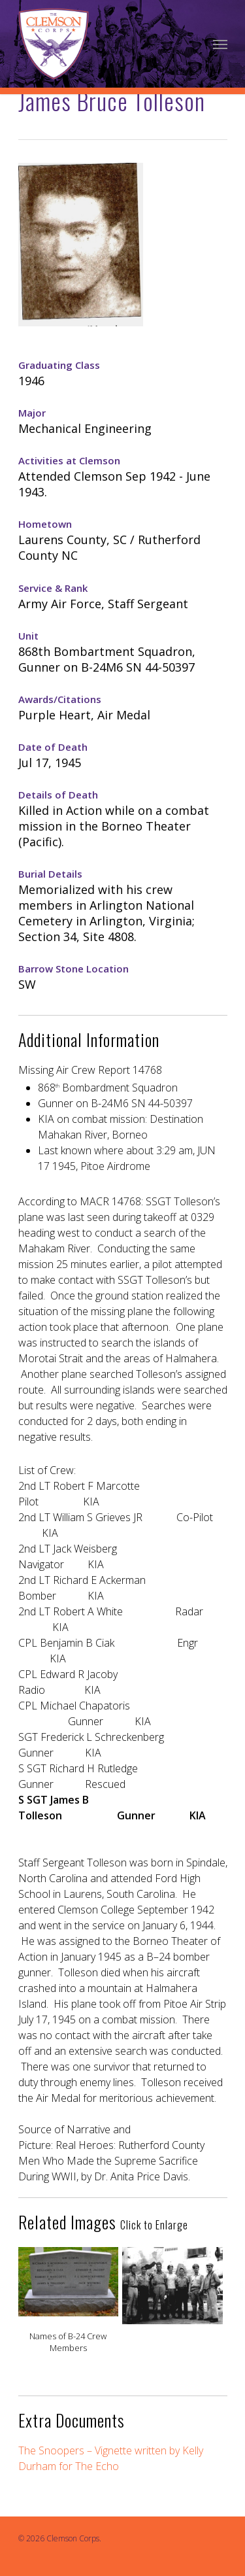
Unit (28, 635)
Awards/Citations (59, 699)
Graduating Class (59, 364)
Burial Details (50, 873)
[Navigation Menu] (220, 43)
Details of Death (58, 794)
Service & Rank (53, 587)
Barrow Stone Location (73, 968)
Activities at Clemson (69, 460)
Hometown (45, 523)
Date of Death (53, 746)
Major (32, 412)
